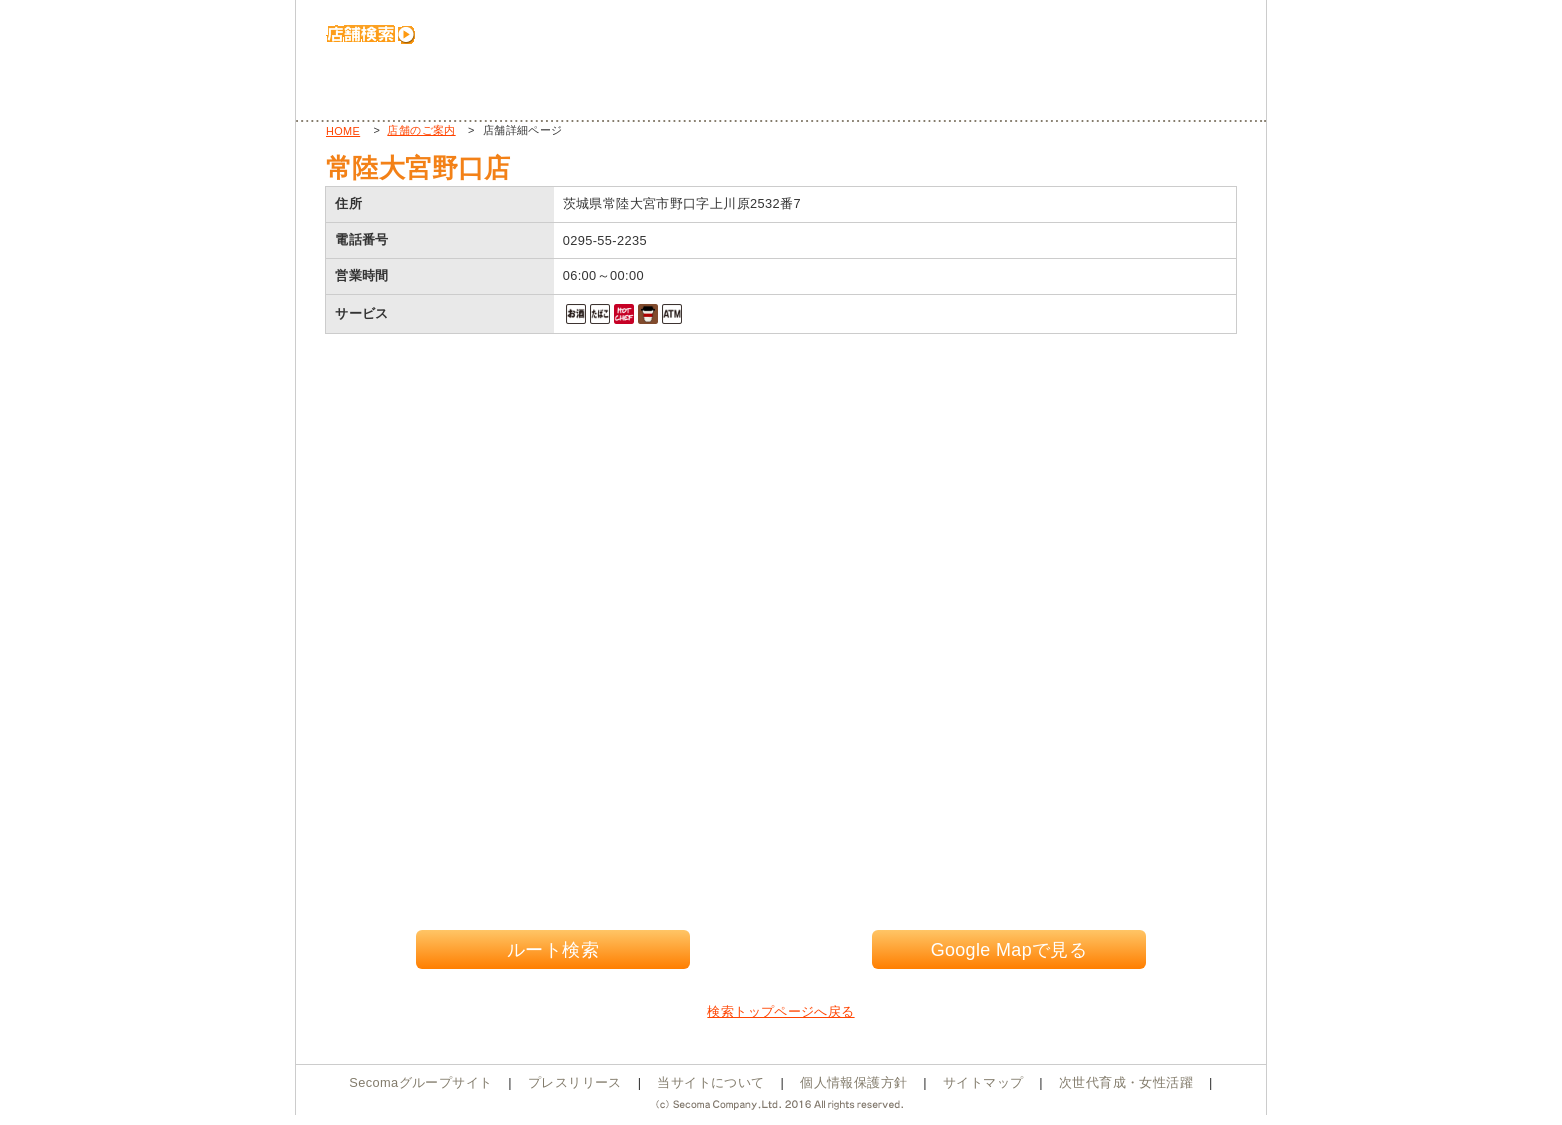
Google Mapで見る (1009, 950)
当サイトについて (710, 1082)
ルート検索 (553, 950)
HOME (343, 131)
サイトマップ (983, 1082)
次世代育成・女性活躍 (1126, 1082)
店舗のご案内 (421, 130)
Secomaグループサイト (420, 1082)
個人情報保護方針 (853, 1082)
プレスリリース (575, 1082)
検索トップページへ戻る (780, 1011)
